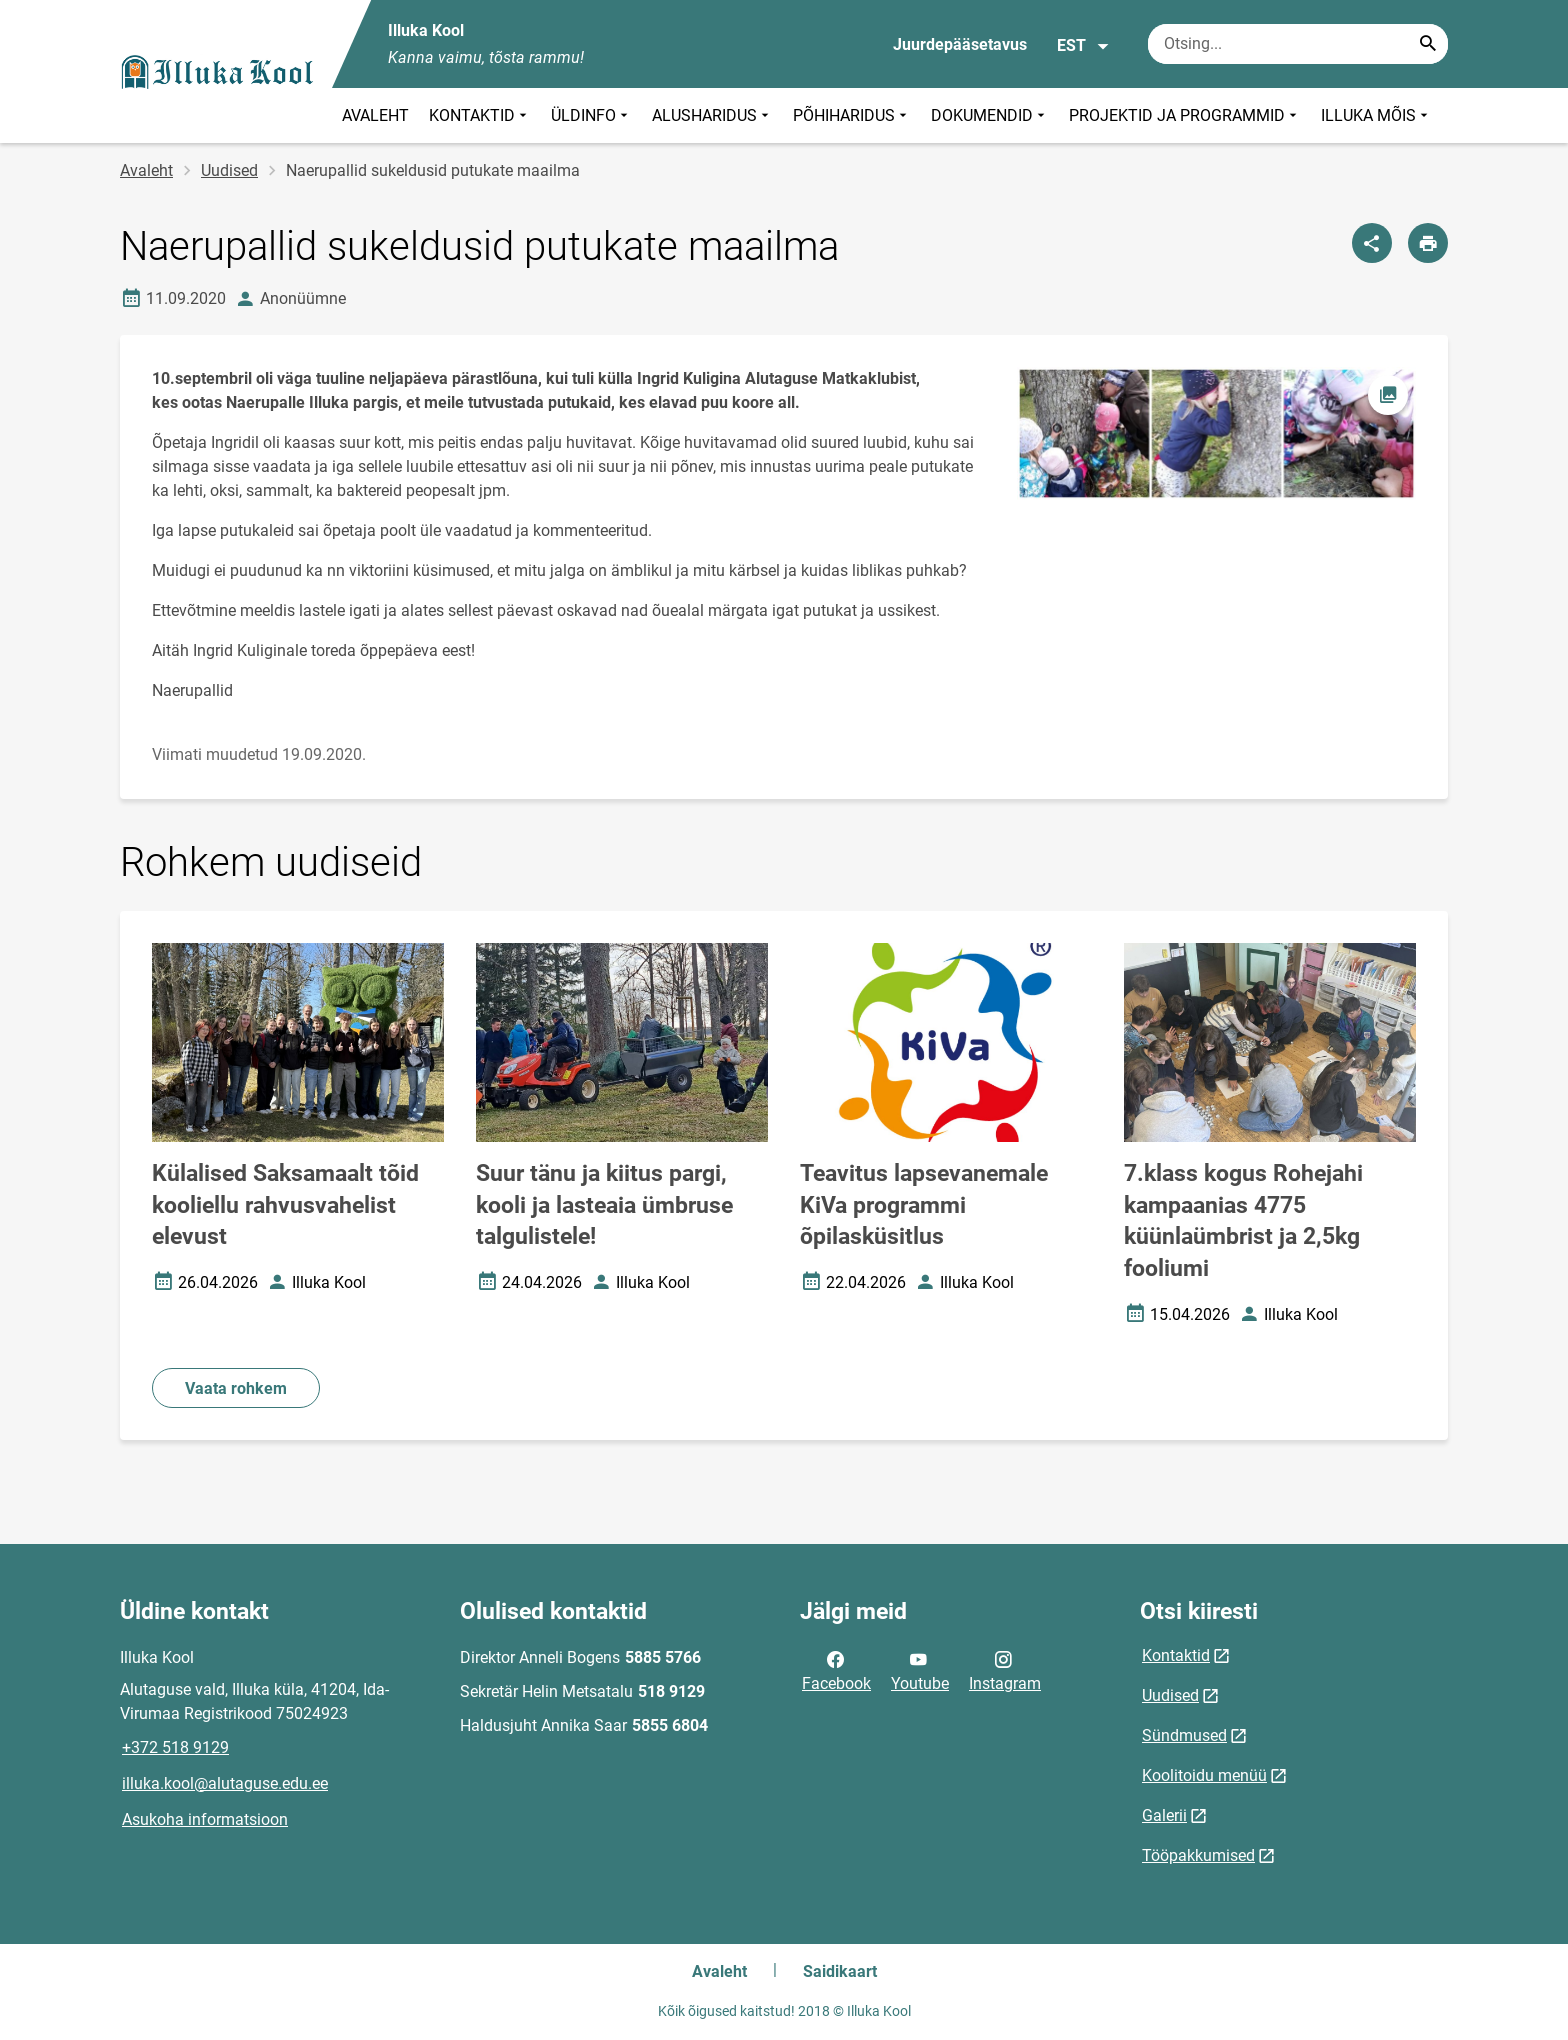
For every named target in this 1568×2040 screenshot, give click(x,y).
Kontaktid (1176, 1655)
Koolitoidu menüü (1204, 1775)
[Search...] (1428, 44)
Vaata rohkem (236, 1388)
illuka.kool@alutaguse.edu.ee (225, 1783)
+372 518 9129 (175, 1747)
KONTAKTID (480, 115)
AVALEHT (375, 115)
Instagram (1005, 1670)
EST (1083, 46)
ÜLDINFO (591, 115)
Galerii (1164, 1815)
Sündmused (1184, 1735)
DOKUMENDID (990, 115)
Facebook (836, 1670)
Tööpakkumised (1198, 1855)
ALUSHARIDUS (712, 115)
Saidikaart (840, 1971)
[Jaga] (1372, 243)
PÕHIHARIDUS (852, 115)
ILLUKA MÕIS (1376, 115)
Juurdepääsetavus (960, 44)
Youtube (920, 1670)
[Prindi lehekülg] (1428, 243)
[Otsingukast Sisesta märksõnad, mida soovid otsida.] (1298, 44)
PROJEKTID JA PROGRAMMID (1185, 115)
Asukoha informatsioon (205, 1819)
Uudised (229, 170)
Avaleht (146, 170)
